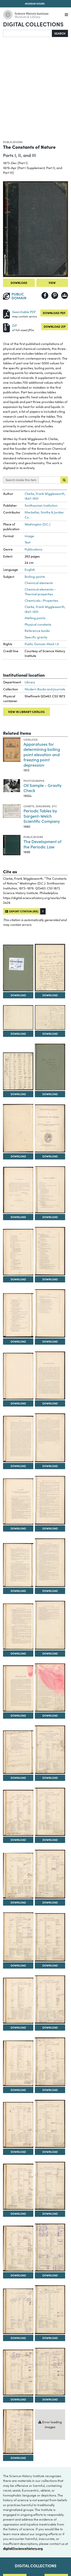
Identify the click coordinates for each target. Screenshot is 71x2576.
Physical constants (38, 624)
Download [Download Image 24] (18, 1653)
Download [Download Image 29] (50, 1778)
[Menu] (66, 14)
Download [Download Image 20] (18, 1528)
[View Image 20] (18, 1501)
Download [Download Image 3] (50, 995)
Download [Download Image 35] (50, 1965)
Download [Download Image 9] (50, 1156)
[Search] (27, 33)
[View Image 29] (50, 1749)
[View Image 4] (18, 1017)
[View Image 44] (18, 2249)
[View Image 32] (18, 1876)
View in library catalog (26, 712)
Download (19, 283)
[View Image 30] (18, 1813)
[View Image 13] (50, 1251)
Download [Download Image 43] (50, 2213)
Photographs (33, 781)
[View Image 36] (18, 2001)
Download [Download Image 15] (50, 1341)
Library (30, 682)
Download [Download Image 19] (50, 1466)
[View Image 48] (18, 2373)
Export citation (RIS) (21, 911)
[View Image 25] (50, 1625)
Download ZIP (55, 326)
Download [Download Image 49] (50, 2399)
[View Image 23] (50, 1562)
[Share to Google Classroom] (64, 295)
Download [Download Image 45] (50, 2275)
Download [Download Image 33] (50, 1902)
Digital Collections (33, 24)
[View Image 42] (18, 2187)
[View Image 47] (50, 2309)
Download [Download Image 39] (50, 2090)
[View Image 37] (50, 1999)
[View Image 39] (50, 2061)
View (52, 283)
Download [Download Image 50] (18, 2458)
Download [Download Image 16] (18, 1403)
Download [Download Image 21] (50, 1528)
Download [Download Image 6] (18, 1094)
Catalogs (30, 739)
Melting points (35, 618)
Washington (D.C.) (37, 524)
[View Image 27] (50, 1687)
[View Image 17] (50, 1375)
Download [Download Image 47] (50, 2338)
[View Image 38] (18, 2063)
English (30, 569)
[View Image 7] (50, 1067)
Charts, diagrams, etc (40, 806)
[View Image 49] (50, 2372)
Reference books (37, 630)
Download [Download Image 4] (18, 1034)
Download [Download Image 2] (18, 995)
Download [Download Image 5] (50, 1034)
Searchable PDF (24, 312)
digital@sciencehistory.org (23, 2548)
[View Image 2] (18, 968)
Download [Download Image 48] (18, 2399)
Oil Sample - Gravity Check (42, 787)
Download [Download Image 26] (18, 1715)
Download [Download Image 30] (18, 1840)
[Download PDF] (6, 313)
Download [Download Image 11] (50, 1217)
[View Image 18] (18, 1439)
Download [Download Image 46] (18, 2338)
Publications (13, 142)
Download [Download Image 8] (18, 1156)
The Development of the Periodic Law (42, 844)
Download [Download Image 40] (18, 2152)
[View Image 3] (50, 967)
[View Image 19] (50, 1437)
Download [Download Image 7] (50, 1094)
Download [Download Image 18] (18, 1466)
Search (60, 33)
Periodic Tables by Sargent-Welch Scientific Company (41, 816)
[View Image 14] (18, 1315)
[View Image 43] (50, 2186)
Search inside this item (20, 480)
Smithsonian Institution (41, 505)
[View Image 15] (50, 1313)
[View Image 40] (18, 2125)
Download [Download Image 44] (18, 2275)
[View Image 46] (18, 2311)
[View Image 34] (18, 1937)
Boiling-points (35, 576)
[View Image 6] (18, 1071)
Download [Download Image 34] (18, 1965)
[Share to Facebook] (44, 295)
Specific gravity (36, 637)
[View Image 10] (18, 1190)
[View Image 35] (50, 1937)
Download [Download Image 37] (50, 2027)
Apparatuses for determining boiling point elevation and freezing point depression (41, 754)
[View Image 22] (18, 1565)
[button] (43, 911)
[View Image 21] (50, 1500)
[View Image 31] (50, 1812)
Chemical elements (39, 583)
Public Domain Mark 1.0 (42, 644)
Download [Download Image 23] (50, 1591)
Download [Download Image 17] (50, 1403)
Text (27, 542)
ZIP (14, 325)
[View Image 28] (18, 1752)
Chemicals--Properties (41, 600)
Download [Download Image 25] (50, 1653)
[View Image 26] (18, 1688)
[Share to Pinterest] (54, 295)
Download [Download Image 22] (18, 1591)
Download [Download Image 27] (50, 1715)
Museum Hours (35, 3)
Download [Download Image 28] (18, 1778)
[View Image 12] (18, 1252)
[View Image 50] (18, 2431)
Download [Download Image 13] (50, 1279)
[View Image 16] (18, 1376)
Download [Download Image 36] (18, 2027)
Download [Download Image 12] (18, 1279)
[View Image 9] (50, 1128)
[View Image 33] (50, 1874)
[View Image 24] (18, 1626)
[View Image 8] (18, 1128)
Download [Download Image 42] (18, 2213)
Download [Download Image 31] (50, 1840)
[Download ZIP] (6, 327)
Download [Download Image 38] (18, 2090)
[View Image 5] (50, 1017)
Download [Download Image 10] (18, 1217)
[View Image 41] (50, 2124)
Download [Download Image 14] (18, 1341)
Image (29, 536)
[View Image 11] (50, 1189)
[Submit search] (64, 480)
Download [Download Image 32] (18, 1902)
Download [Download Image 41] (50, 2152)
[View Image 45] (50, 2247)
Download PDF (54, 313)
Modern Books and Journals (45, 689)
